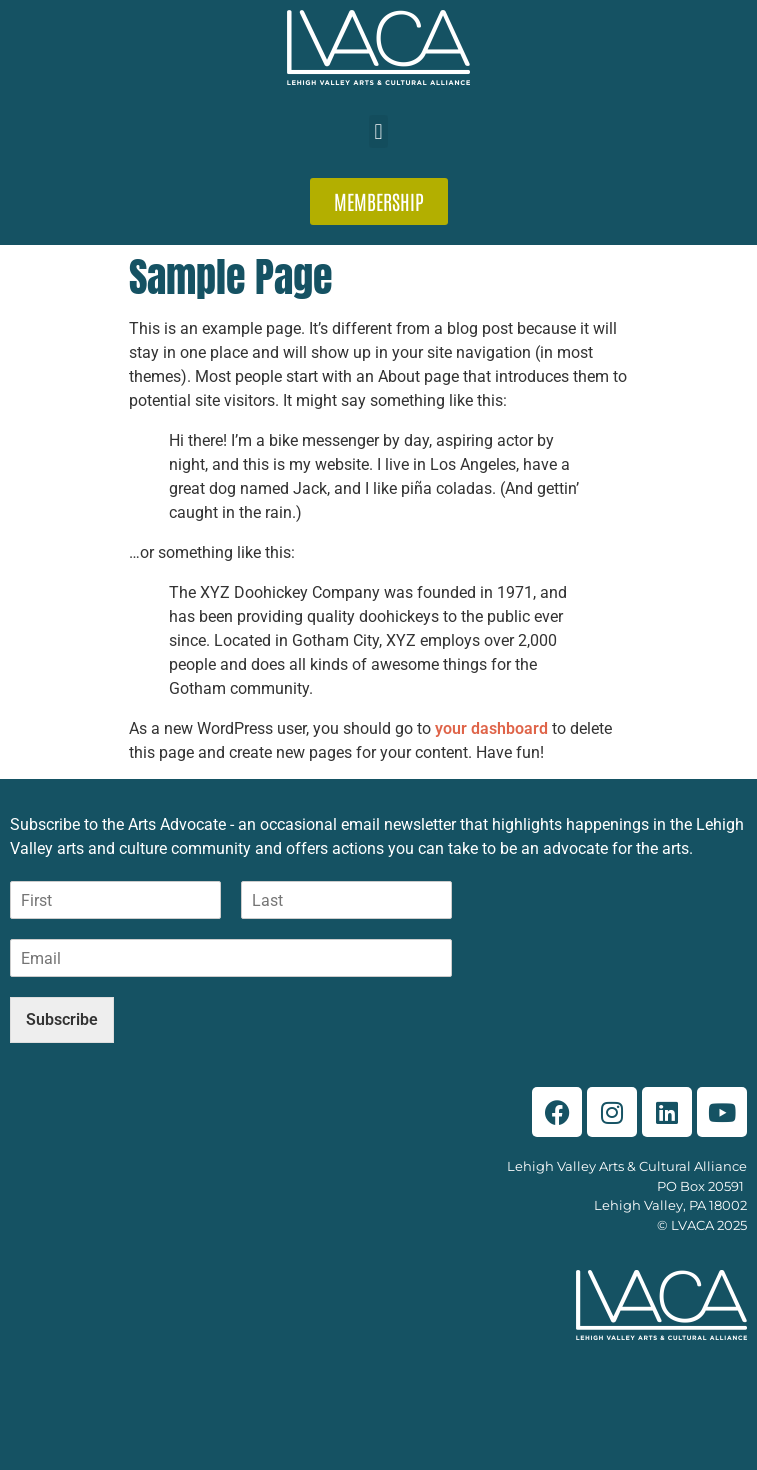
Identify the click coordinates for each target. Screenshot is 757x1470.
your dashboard (491, 728)
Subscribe (62, 1019)
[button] (378, 131)
